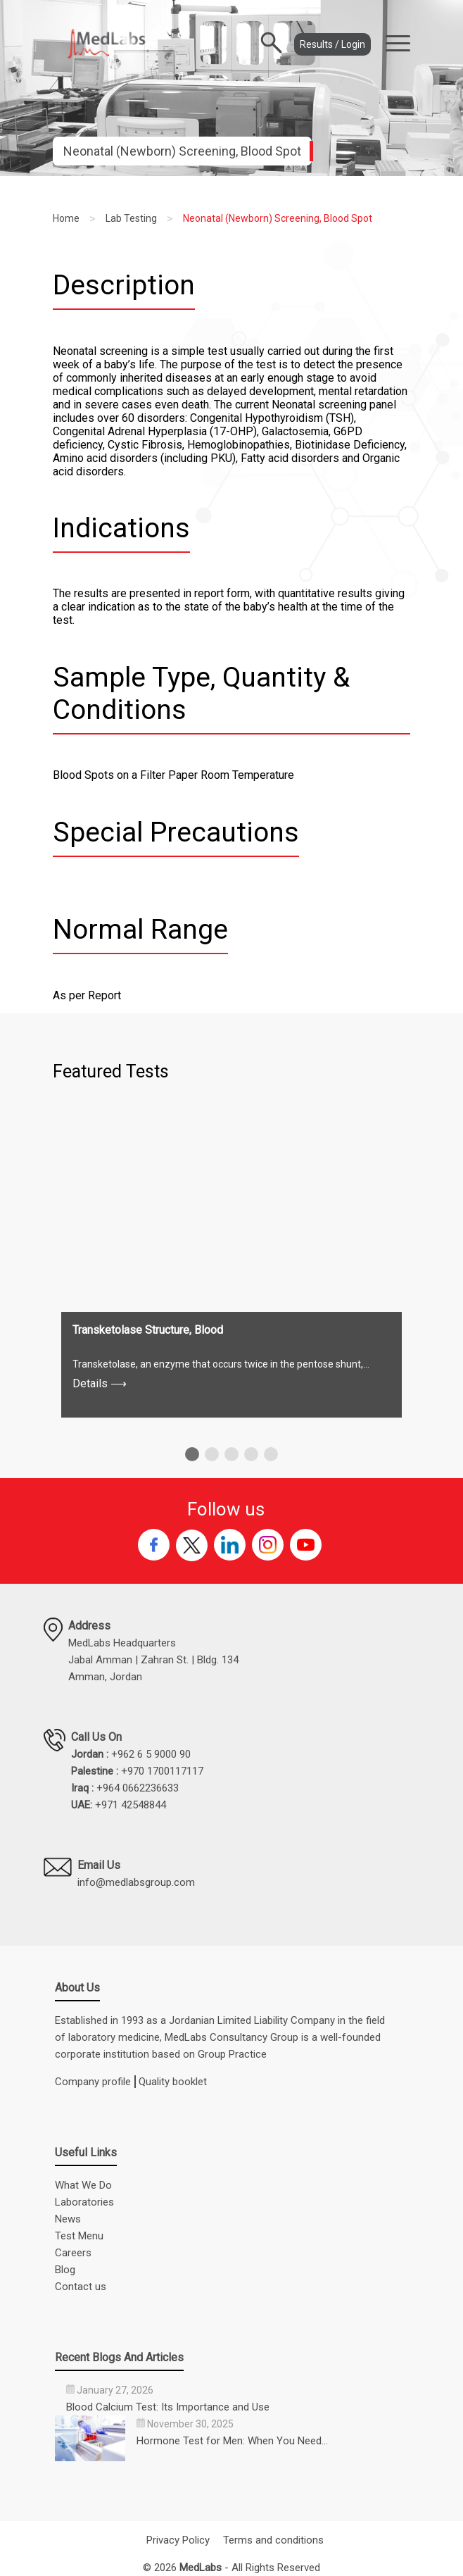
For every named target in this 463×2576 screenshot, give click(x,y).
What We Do (83, 2185)
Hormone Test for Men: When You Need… (232, 2440)
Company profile (93, 2081)
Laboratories (84, 2202)
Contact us (80, 2286)
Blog (65, 2269)
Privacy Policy (178, 2540)
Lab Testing (131, 218)
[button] (192, 1454)
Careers (73, 2252)
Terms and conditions (273, 2540)
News (68, 2219)
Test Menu (79, 2236)
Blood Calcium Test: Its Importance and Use (167, 2407)
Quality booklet (173, 2081)
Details (99, 1383)
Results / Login (332, 44)
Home (66, 218)
